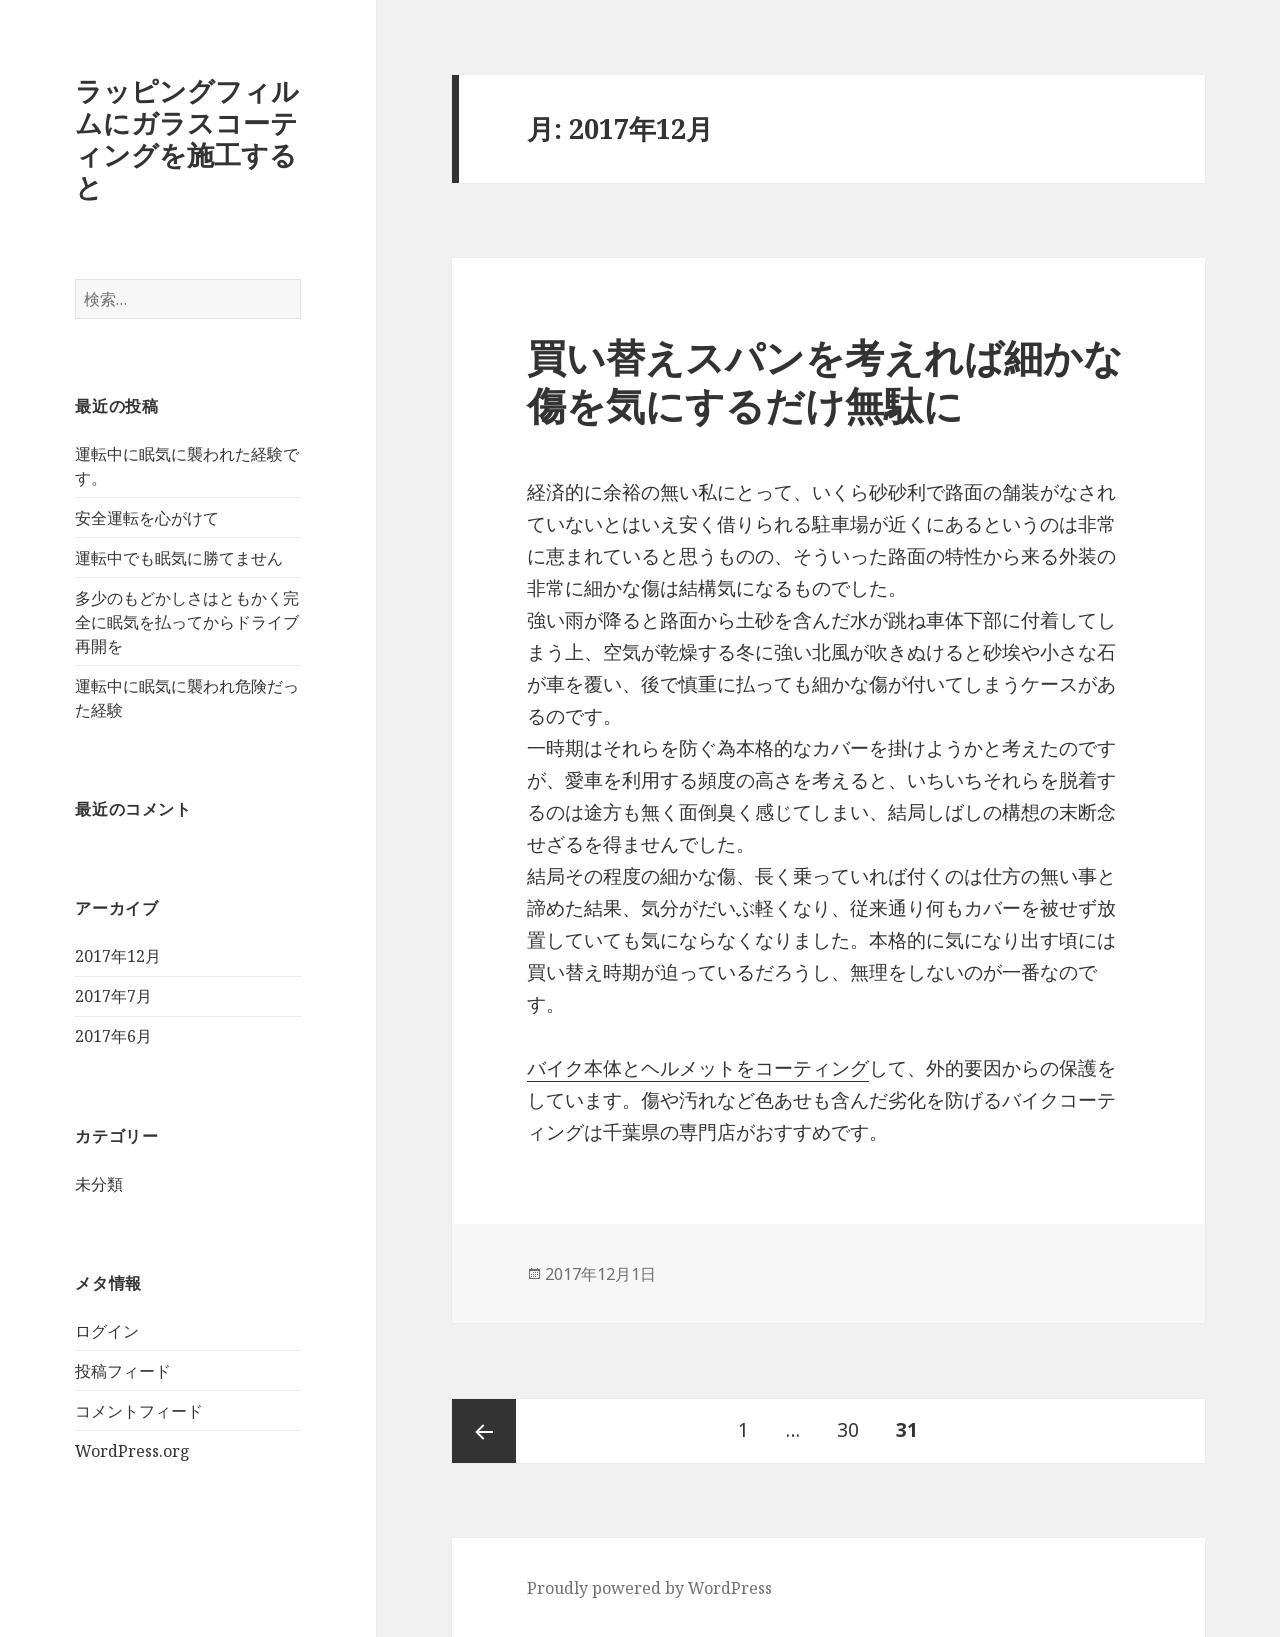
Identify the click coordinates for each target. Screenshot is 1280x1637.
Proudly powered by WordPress (649, 1588)
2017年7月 (113, 996)
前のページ (484, 1431)
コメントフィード (139, 1411)
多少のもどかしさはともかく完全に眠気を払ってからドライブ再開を (187, 622)
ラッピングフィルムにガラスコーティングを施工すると (187, 138)
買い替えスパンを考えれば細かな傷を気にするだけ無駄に (825, 380)
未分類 (99, 1184)
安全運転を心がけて (147, 518)
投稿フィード (123, 1371)
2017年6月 (113, 1036)
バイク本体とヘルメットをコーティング (698, 1068)
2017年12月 (118, 956)
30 (848, 1431)
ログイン (107, 1331)
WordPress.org (132, 1451)
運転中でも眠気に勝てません (179, 558)
